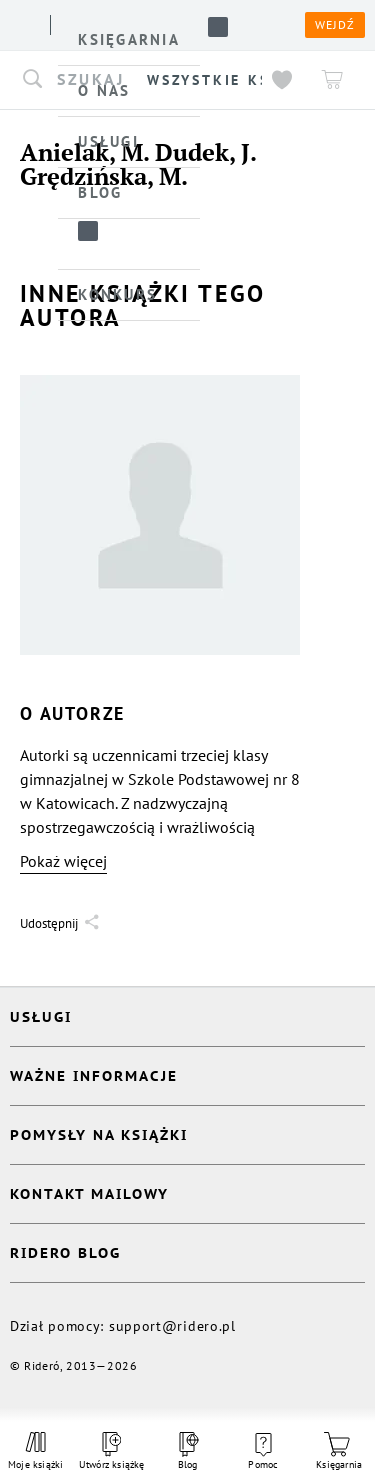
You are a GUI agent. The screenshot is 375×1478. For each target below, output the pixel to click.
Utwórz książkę (112, 1451)
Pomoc (263, 1452)
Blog (187, 1451)
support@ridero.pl (172, 1326)
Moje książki (36, 1451)
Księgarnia (339, 1451)
